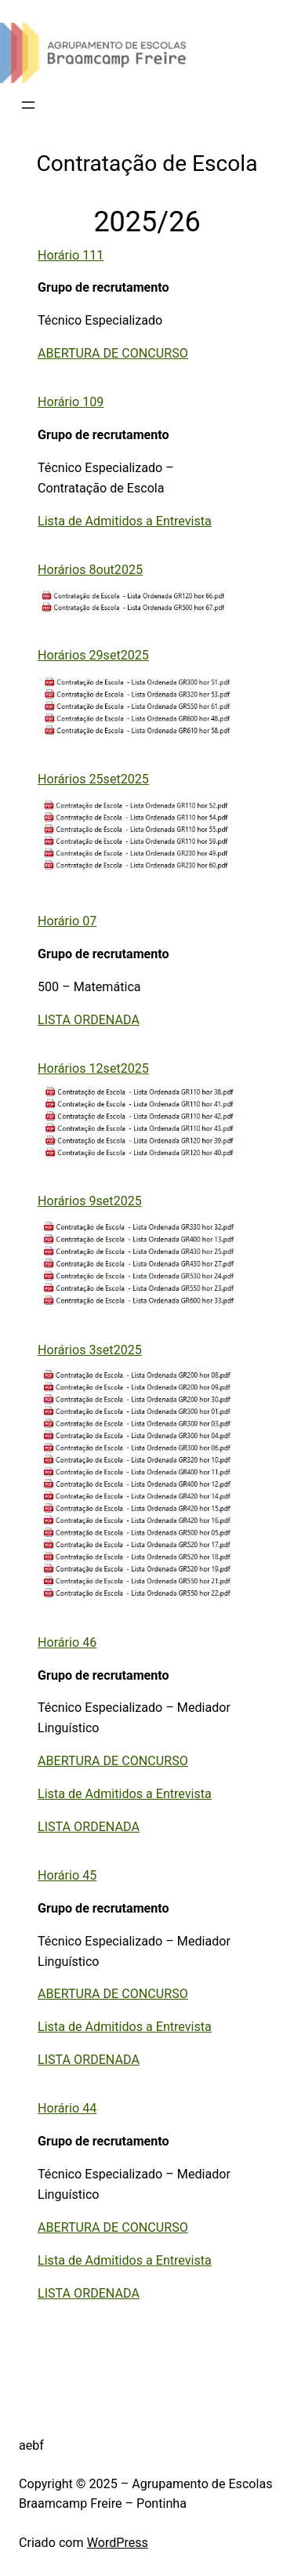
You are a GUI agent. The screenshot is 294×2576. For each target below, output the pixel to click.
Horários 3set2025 (90, 1349)
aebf (31, 2445)
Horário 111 (70, 255)
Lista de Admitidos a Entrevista (125, 521)
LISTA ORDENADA (89, 1019)
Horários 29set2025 (93, 655)
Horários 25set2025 (93, 779)
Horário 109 (70, 401)
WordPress (117, 2542)
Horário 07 (67, 921)
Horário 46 (67, 1642)
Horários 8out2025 (90, 569)
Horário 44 (67, 2108)
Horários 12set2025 (93, 1068)
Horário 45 (67, 1875)
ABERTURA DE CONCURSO (113, 353)
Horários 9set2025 (90, 1201)
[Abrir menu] (28, 105)
